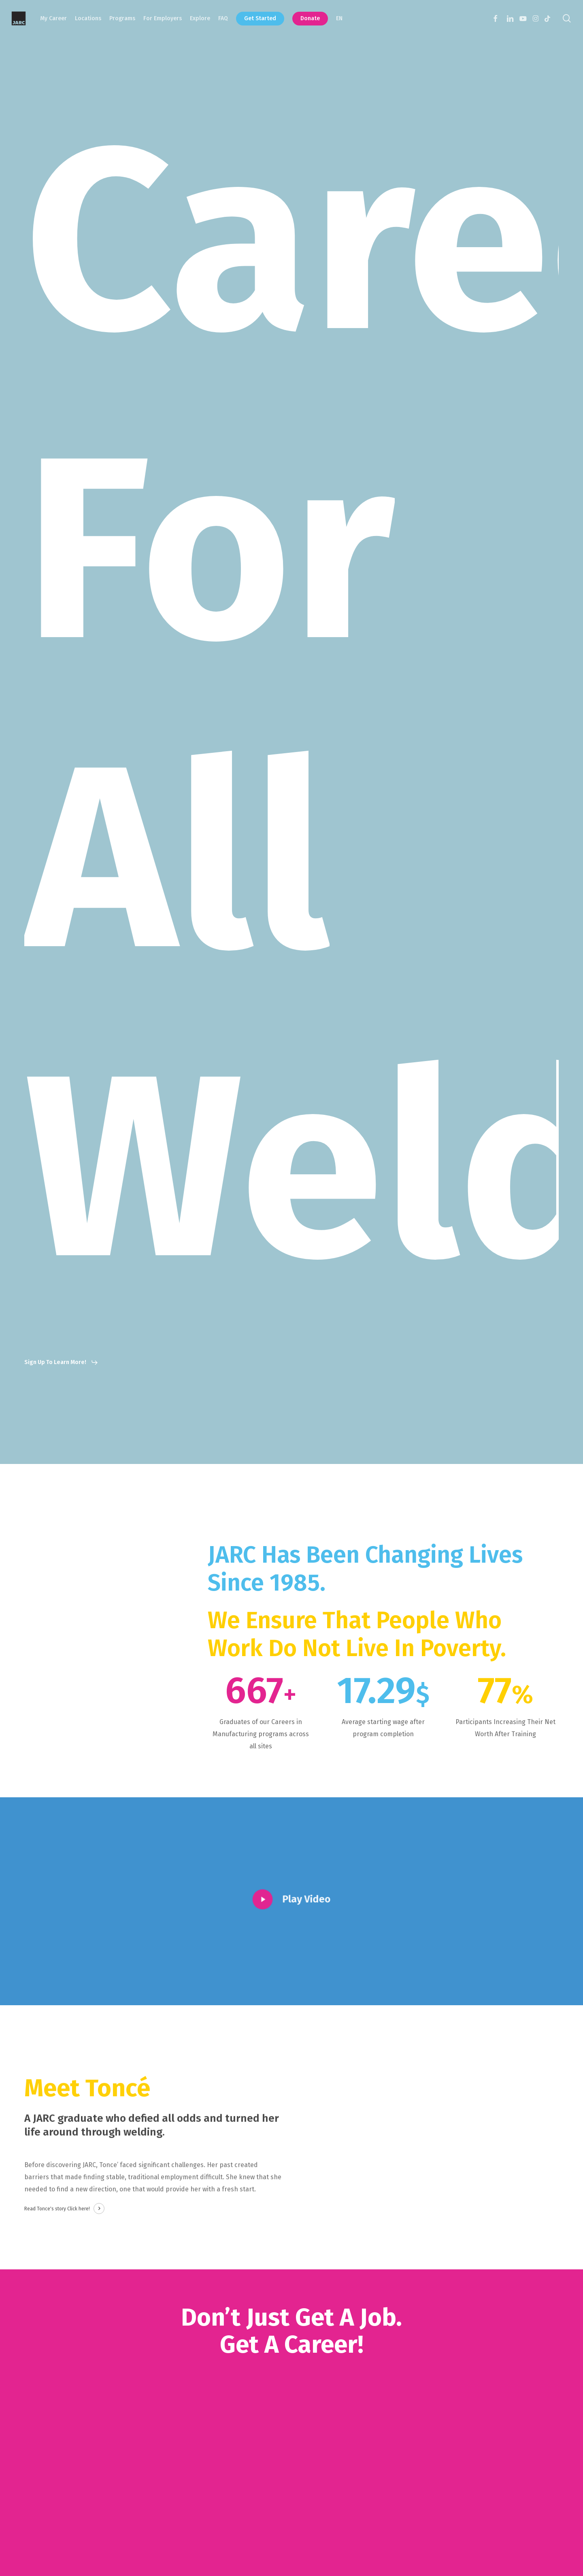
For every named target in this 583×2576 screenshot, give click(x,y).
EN (339, 18)
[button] (61, 1362)
